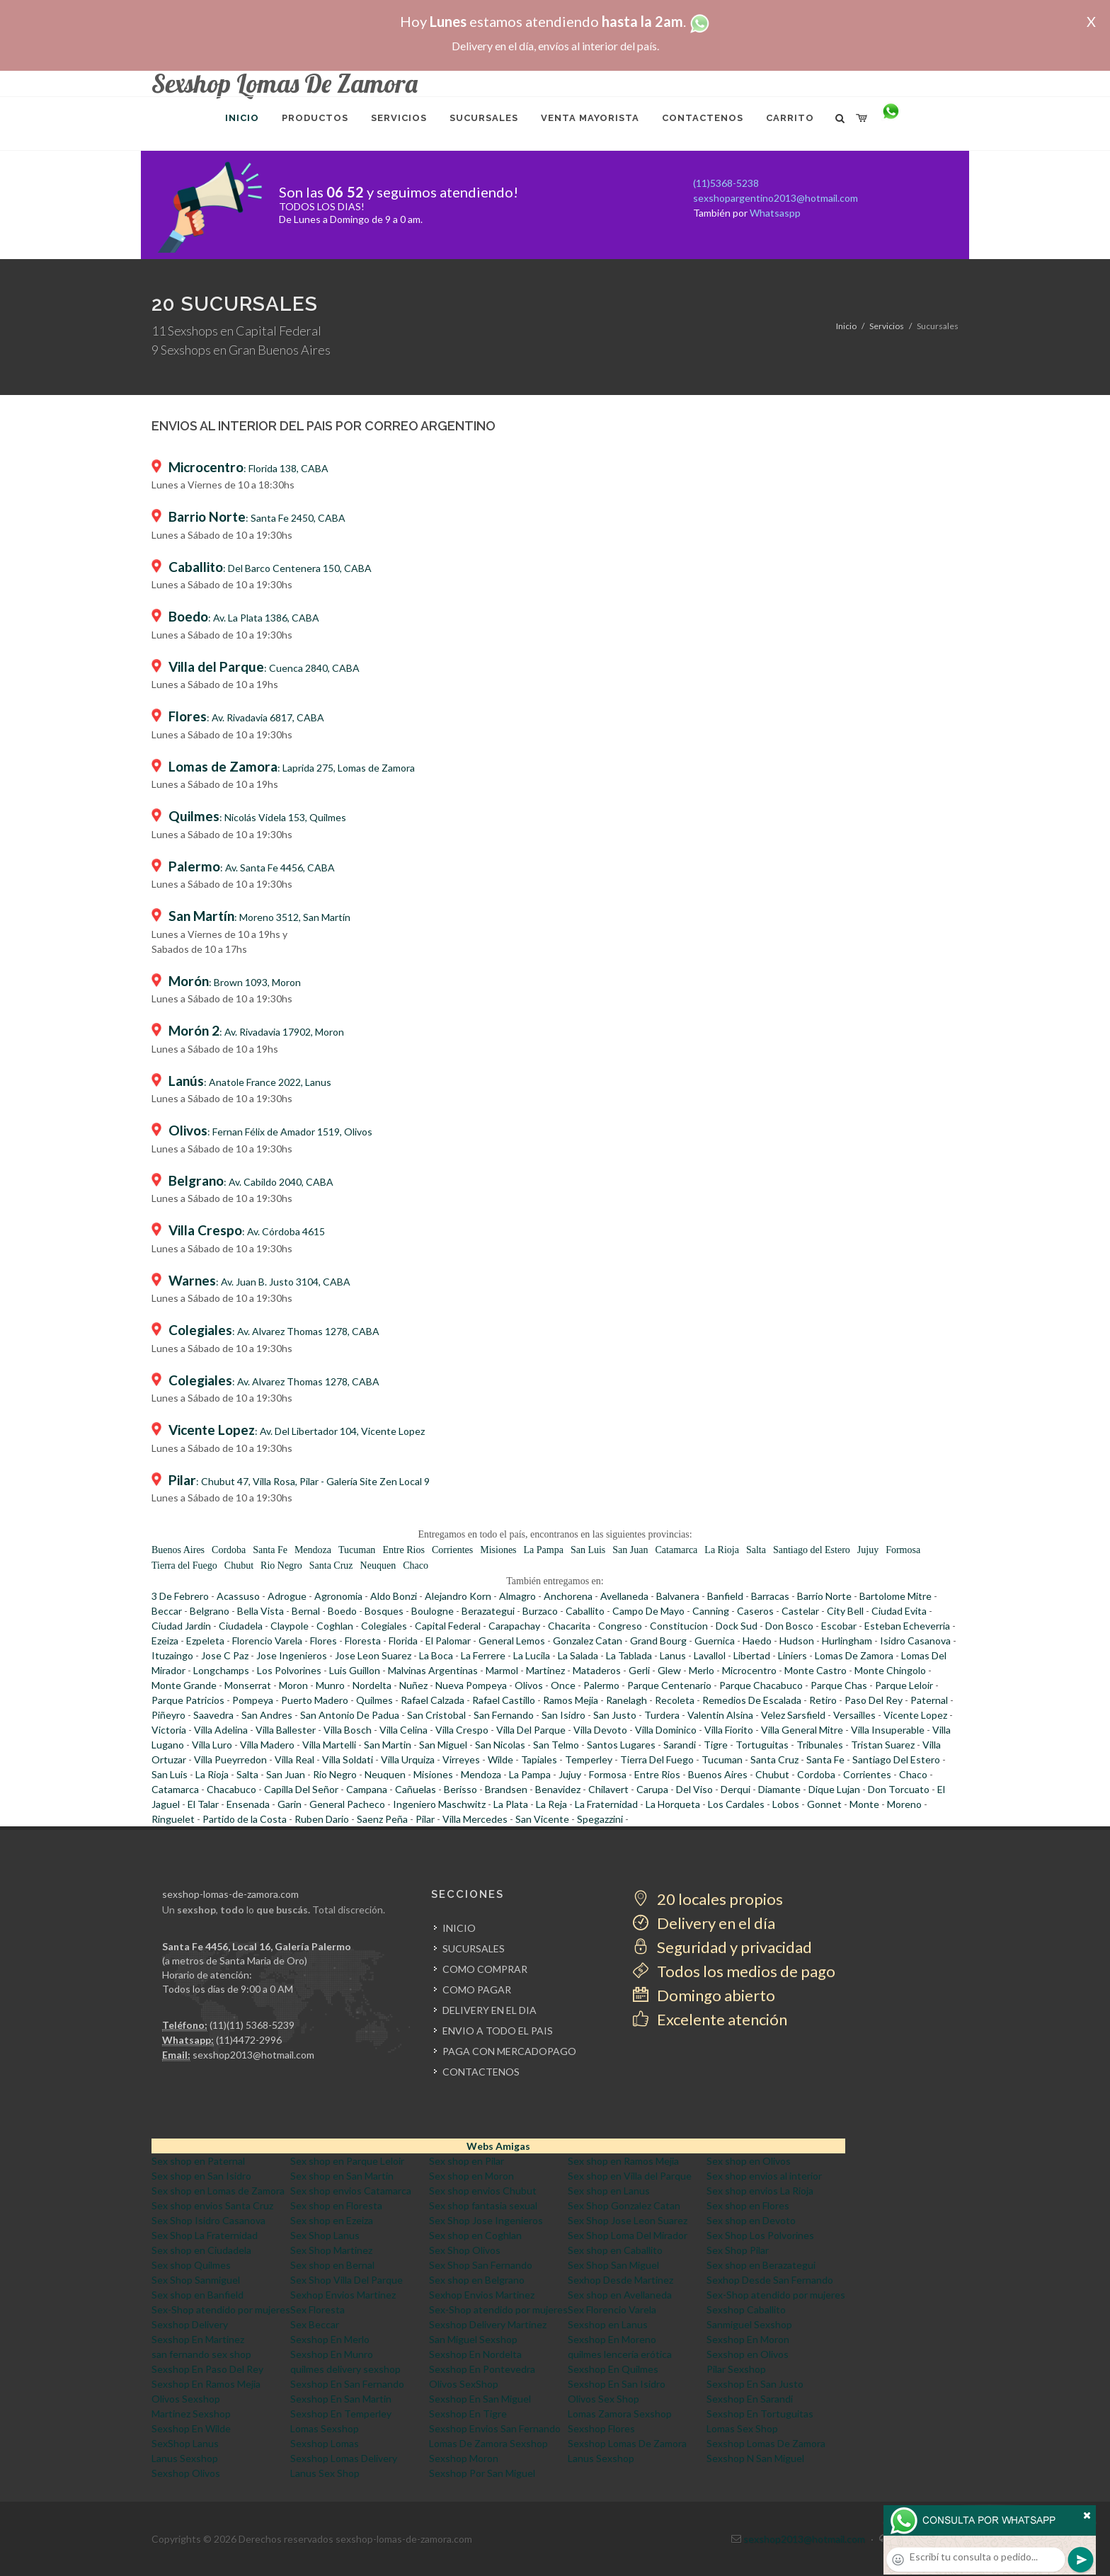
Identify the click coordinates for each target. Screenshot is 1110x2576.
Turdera (662, 1715)
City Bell (845, 1611)
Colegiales (384, 1626)
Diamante (779, 1789)
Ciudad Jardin (181, 1626)
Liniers (792, 1655)
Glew (669, 1670)
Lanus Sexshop (184, 2458)
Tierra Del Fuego (657, 1759)
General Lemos (512, 1641)
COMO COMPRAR (484, 1969)
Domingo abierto (704, 1995)
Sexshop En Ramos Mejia (206, 2384)
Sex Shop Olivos (464, 2250)
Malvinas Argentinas (433, 1670)
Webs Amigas (498, 2146)
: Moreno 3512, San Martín (259, 917)
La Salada (578, 1655)
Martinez (545, 1670)
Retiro (823, 1700)
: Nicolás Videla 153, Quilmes (257, 817)
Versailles (854, 1715)
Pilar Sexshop (736, 2369)
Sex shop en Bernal (332, 2265)
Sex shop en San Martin (342, 2176)
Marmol (502, 1670)
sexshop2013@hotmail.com (253, 2055)
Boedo (342, 1611)
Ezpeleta (205, 1641)
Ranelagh (626, 1700)
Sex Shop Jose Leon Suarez (627, 2220)
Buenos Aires (178, 1550)
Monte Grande (184, 1685)
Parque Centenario (669, 1685)
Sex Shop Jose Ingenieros (486, 2220)
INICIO (459, 1928)
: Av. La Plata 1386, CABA (243, 618)
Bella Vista (260, 1611)
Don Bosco (789, 1626)
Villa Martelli (329, 1745)
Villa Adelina (221, 1730)
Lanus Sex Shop (325, 2473)
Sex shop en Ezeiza (331, 2220)
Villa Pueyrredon (230, 1759)
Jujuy (868, 1550)
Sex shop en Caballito (615, 2250)
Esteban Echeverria (907, 1626)
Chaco (415, 1565)
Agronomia (338, 1596)
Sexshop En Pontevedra (482, 2369)
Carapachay (514, 1626)
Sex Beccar (314, 2324)
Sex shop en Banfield (197, 2295)
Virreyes (461, 1759)
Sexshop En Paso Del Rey (207, 2369)
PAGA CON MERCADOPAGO (509, 2051)
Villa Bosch (348, 1730)
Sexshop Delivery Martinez (488, 2324)
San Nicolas (500, 1745)
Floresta (363, 1641)
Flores (323, 1641)
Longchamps (221, 1670)
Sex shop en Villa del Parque (630, 2176)
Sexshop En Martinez (197, 2339)
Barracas (770, 1596)
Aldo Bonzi (393, 1596)
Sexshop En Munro (331, 2354)
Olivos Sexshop (185, 2399)
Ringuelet (173, 1819)
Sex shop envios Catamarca (350, 2191)
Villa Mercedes (475, 1819)
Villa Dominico (666, 1730)
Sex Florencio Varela (612, 2309)
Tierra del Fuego (184, 1565)
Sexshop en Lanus (608, 2324)
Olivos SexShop (463, 2384)
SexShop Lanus (185, 2443)
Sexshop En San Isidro (616, 2384)
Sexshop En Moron (747, 2339)
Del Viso (694, 1789)
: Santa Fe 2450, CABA (256, 518)
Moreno (904, 1804)
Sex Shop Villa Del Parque (346, 2280)
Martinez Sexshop (191, 2414)
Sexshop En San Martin (340, 2399)
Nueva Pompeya (471, 1685)
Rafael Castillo (503, 1700)
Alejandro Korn (458, 1596)
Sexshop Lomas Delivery (343, 2458)
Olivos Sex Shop (603, 2399)
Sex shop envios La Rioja (759, 2191)
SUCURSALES (473, 1948)
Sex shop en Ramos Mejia (623, 2161)
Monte (864, 1804)
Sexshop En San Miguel (480, 2399)
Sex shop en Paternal (198, 2161)
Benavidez (557, 1789)
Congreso (620, 1626)
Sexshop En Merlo (330, 2339)
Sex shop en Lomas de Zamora (218, 2191)
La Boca (436, 1655)
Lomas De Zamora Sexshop (488, 2443)
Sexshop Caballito (746, 2309)
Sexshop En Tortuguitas (759, 2414)
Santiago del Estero (811, 1550)
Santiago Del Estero (896, 1759)
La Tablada (629, 1655)
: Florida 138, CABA (248, 468)
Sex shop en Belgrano (477, 2280)
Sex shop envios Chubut (483, 2191)
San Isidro (563, 1715)
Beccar (166, 1611)
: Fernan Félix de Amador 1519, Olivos (270, 1132)
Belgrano (209, 1611)
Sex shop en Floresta (336, 2205)
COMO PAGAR (476, 1989)
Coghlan (334, 1626)
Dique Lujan (834, 1789)
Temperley (588, 1759)
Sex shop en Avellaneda (620, 2295)
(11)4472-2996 (249, 2040)
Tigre (716, 1745)
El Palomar (448, 1641)
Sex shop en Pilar (466, 2161)
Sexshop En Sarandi (749, 2399)
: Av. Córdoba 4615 (246, 1231)
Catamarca (676, 1550)
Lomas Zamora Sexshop (620, 2414)
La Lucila (531, 1655)
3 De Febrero (180, 1596)
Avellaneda (624, 1596)
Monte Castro (815, 1670)
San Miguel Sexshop (473, 2339)
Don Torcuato (898, 1789)
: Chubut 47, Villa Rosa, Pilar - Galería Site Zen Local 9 (299, 1481)
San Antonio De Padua (349, 1715)
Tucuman (356, 1550)
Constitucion (679, 1626)
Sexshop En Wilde (191, 2428)
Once (563, 1685)
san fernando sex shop (201, 2354)
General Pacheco (347, 1804)
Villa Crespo (461, 1730)
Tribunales (819, 1745)
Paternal (929, 1700)
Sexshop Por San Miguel (482, 2473)
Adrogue (287, 1596)
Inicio (846, 326)
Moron (293, 1685)
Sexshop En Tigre (468, 2414)
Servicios (886, 326)
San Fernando (504, 1715)
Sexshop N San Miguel (755, 2458)
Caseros (755, 1611)
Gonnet (824, 1804)
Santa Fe (270, 1550)
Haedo (757, 1641)
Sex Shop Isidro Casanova (208, 2220)
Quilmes (374, 1700)
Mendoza (312, 1550)
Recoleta (674, 1700)
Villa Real (294, 1759)
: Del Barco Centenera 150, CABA (270, 568)
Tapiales (539, 1759)
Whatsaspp (775, 213)
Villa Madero (267, 1745)
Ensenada (248, 1804)
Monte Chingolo (890, 1670)
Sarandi (679, 1745)
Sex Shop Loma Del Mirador (627, 2235)
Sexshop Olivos (185, 2473)
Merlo (701, 1670)
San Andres (266, 1715)
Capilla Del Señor (301, 1789)
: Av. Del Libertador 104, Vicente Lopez (296, 1431)
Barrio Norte (824, 1596)
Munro (330, 1685)
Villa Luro (212, 1745)
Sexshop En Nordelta (475, 2354)
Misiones (498, 1550)
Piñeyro (168, 1715)
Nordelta (372, 1685)
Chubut (238, 1565)
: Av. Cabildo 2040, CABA (250, 1182)
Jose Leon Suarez (373, 1655)
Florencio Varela (267, 1641)
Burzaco (540, 1611)
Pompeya (252, 1700)
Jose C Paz (224, 1655)
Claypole (289, 1626)
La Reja (551, 1804)
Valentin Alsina (720, 1715)
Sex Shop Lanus (325, 2235)
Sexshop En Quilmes (613, 2369)
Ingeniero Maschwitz (439, 1804)
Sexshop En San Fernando (347, 2384)
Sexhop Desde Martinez (620, 2280)
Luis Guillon (354, 1670)
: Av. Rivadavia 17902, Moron (256, 1032)
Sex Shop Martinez (331, 2250)
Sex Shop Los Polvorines (760, 2235)
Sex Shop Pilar (737, 2250)
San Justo (614, 1715)
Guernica (714, 1641)
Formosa (903, 1550)
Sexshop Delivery (189, 2324)
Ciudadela (241, 1626)
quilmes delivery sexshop (345, 2369)
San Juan (630, 1550)
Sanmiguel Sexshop (749, 2324)
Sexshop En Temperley (340, 2414)
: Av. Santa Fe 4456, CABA (251, 867)
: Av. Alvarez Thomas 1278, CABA (273, 1331)
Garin (290, 1804)
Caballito (585, 1611)
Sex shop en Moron (471, 2176)
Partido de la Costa (244, 1819)
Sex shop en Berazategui (761, 2265)
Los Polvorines (289, 1670)
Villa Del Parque (531, 1730)
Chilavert (608, 1789)
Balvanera (677, 1596)
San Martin (387, 1745)
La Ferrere (483, 1655)
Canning (710, 1611)
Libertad (751, 1655)
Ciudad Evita (899, 1611)
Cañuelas (415, 1789)
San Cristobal (436, 1715)
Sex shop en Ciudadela (201, 2250)
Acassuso (238, 1596)
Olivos (529, 1685)
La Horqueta (673, 1804)
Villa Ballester (286, 1730)
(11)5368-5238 (726, 183)
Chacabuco (231, 1789)
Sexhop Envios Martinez (343, 2295)
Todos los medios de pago (734, 1971)
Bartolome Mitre (895, 1596)
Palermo (601, 1685)
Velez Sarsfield (793, 1715)
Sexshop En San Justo (754, 2384)
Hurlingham (847, 1641)
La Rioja (721, 1550)
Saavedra (213, 1715)
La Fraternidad (606, 1804)
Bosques (384, 1611)
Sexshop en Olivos (747, 2354)
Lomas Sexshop (324, 2428)
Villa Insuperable (888, 1730)
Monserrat (247, 1685)
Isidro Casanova (915, 1641)
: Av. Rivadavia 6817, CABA (246, 717)
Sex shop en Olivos (748, 2161)
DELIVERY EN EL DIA (489, 2010)
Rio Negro (281, 1565)
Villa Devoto (600, 1730)
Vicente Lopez (915, 1715)
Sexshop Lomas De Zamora (627, 2443)
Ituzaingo (172, 1655)
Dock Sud (736, 1626)
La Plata (510, 1804)
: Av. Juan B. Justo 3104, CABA (259, 1282)
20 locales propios (708, 1898)
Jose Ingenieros (291, 1655)
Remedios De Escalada (751, 1700)
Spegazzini (600, 1819)
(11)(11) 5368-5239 (252, 2025)
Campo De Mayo (648, 1611)
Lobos (785, 1804)
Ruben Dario (321, 1819)
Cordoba (229, 1550)
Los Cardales (736, 1804)
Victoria (168, 1730)
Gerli (639, 1670)
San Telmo (556, 1745)
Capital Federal (448, 1626)
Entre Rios (403, 1550)
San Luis (588, 1550)
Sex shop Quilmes (191, 2265)
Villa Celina (403, 1730)
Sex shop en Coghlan (475, 2235)
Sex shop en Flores (747, 2205)
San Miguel (443, 1745)
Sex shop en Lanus (609, 2191)
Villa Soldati (347, 1759)
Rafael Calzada (432, 1700)
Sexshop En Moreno (612, 2339)
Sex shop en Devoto (751, 2220)
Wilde (500, 1759)
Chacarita (569, 1626)
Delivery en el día (704, 1923)
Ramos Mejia (570, 1700)
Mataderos (597, 1670)
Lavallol (710, 1655)
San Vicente (542, 1819)
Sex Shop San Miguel (613, 2265)
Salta (756, 1550)
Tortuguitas (762, 1745)
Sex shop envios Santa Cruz (212, 2205)
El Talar (203, 1804)
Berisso (460, 1789)
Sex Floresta (317, 2309)
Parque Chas (839, 1685)
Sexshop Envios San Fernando (495, 2428)
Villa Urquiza (408, 1759)
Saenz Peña (382, 1819)
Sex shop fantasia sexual (483, 2205)
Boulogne (432, 1611)
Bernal (306, 1611)
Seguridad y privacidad (722, 1947)
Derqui (735, 1789)
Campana (366, 1789)
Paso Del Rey (874, 1700)
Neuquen (378, 1565)
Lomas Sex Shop (742, 2428)
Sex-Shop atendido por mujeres (775, 2295)
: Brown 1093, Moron (234, 982)
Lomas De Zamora (854, 1655)
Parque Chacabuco (761, 1685)
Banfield (725, 1596)
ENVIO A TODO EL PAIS (497, 2031)
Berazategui (488, 1611)
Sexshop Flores (601, 2428)
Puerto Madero (314, 1700)
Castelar (800, 1611)
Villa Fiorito (728, 1730)
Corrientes (452, 1550)
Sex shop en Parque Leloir (347, 2161)
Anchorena (568, 1596)
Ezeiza (164, 1641)
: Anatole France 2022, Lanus (249, 1082)
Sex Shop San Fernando (480, 2265)
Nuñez (413, 1685)
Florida (403, 1641)
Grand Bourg (658, 1641)
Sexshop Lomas (324, 2443)
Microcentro (749, 1670)
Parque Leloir (904, 1685)
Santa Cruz (331, 1565)
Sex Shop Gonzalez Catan (624, 2205)
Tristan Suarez (883, 1745)
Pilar (425, 1819)
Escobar (839, 1626)
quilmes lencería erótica (620, 2354)
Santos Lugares (621, 1745)
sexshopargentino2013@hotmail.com (775, 198)
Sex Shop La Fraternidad (204, 2235)
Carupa (652, 1789)
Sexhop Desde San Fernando (769, 2280)
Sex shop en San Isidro (201, 2176)
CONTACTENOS (481, 2072)
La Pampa (543, 1550)
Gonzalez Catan (587, 1641)
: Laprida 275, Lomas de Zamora (291, 768)
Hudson (796, 1641)
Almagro (517, 1596)
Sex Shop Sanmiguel (195, 2280)
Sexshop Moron (463, 2458)
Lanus (673, 1655)
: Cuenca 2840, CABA (264, 668)
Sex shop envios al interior (764, 2176)
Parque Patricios (187, 1700)
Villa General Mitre (802, 1730)
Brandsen (506, 1789)
